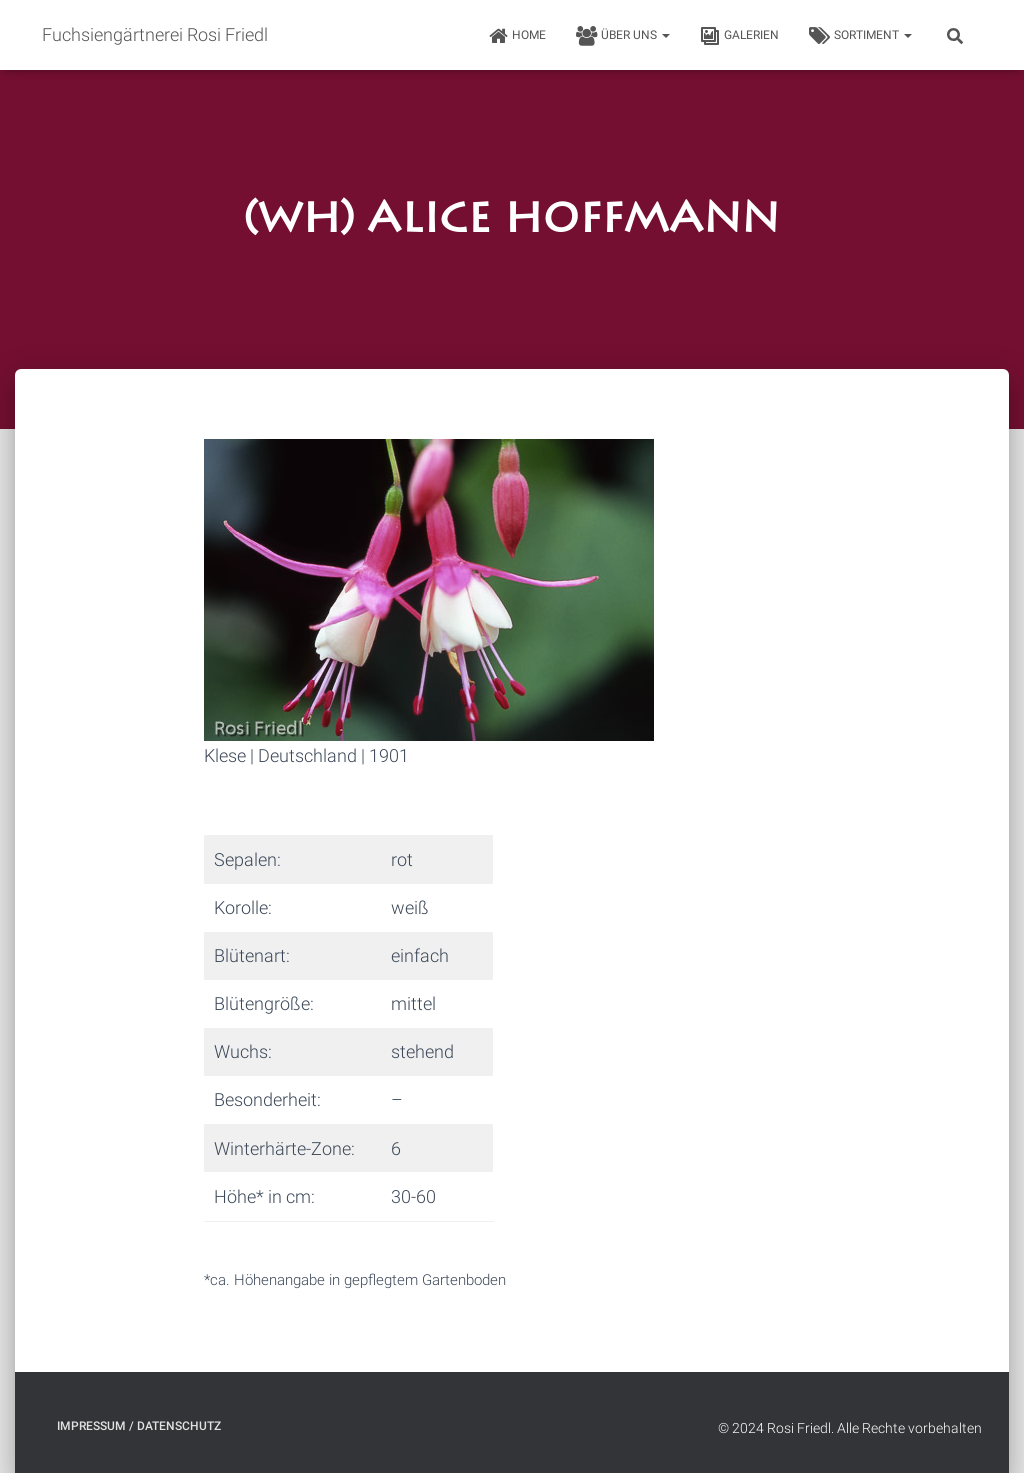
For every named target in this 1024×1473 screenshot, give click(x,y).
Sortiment (860, 36)
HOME (517, 36)
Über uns (623, 36)
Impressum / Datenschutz (139, 1426)
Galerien (739, 36)
